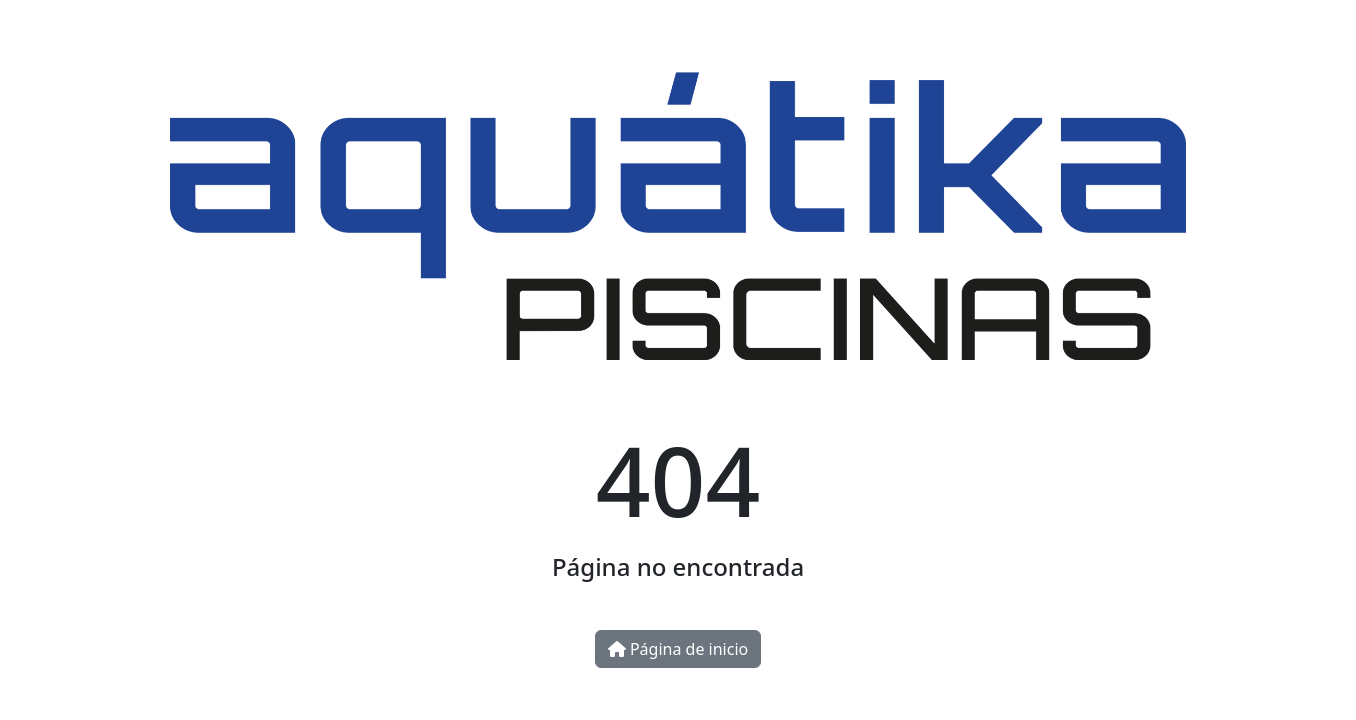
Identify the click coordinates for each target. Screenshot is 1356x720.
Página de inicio (678, 649)
